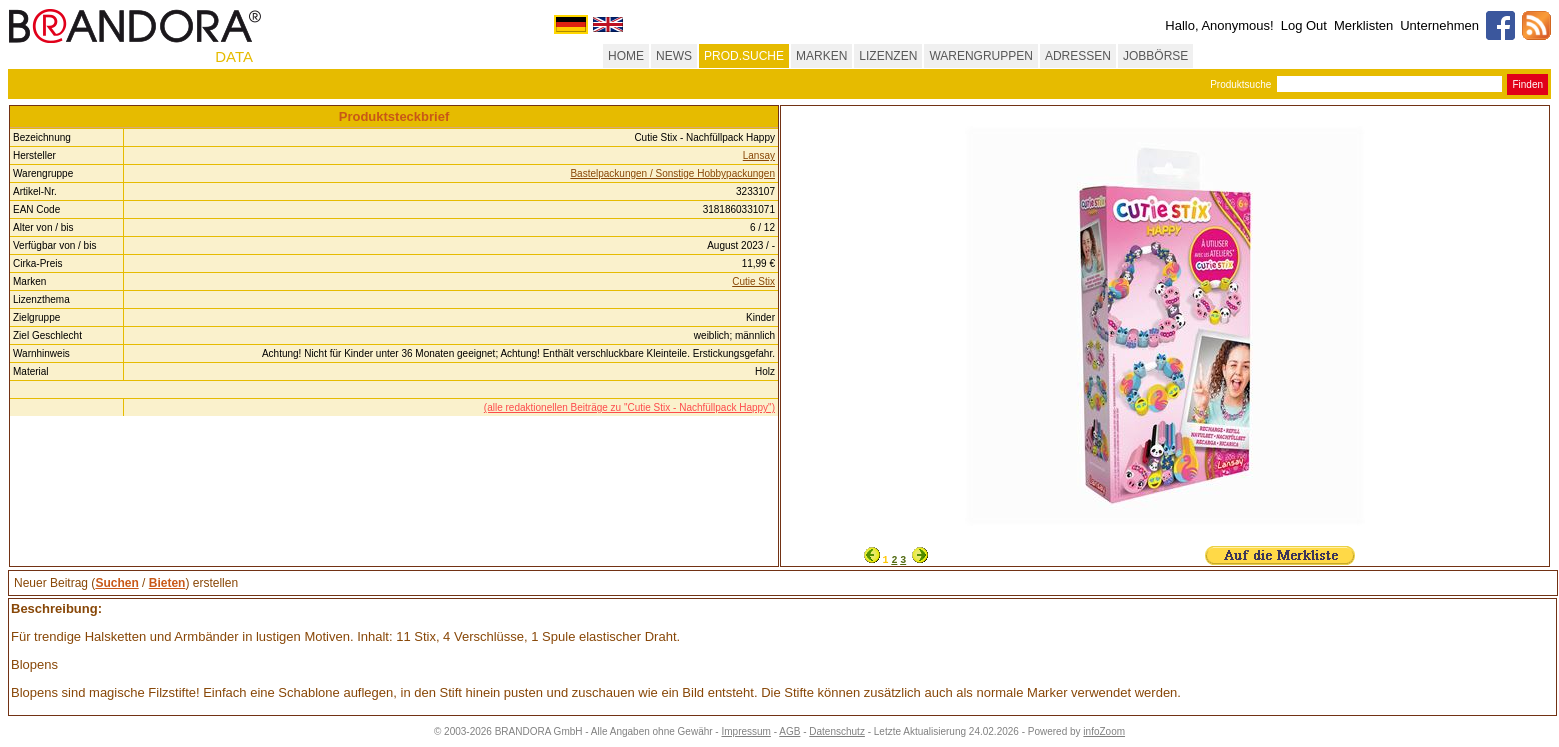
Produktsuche (1240, 84)
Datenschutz (837, 731)
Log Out (1304, 25)
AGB (789, 731)
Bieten (167, 583)
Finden (1527, 84)
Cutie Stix (753, 281)
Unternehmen (1439, 25)
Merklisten (1363, 25)
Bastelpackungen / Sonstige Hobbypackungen (672, 173)
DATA (234, 56)
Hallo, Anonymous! (1219, 25)
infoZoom (1104, 731)
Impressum (745, 731)
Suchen (116, 583)
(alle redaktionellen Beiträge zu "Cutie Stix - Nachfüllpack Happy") (629, 407)
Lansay (759, 155)
